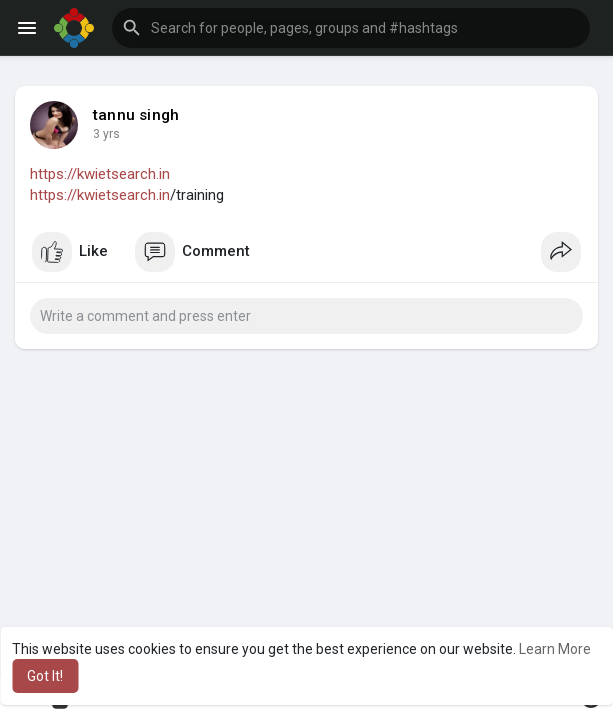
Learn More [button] (555, 649)
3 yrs (106, 134)
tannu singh (136, 115)
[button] (351, 28)
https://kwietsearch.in (100, 174)
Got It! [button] (45, 676)
